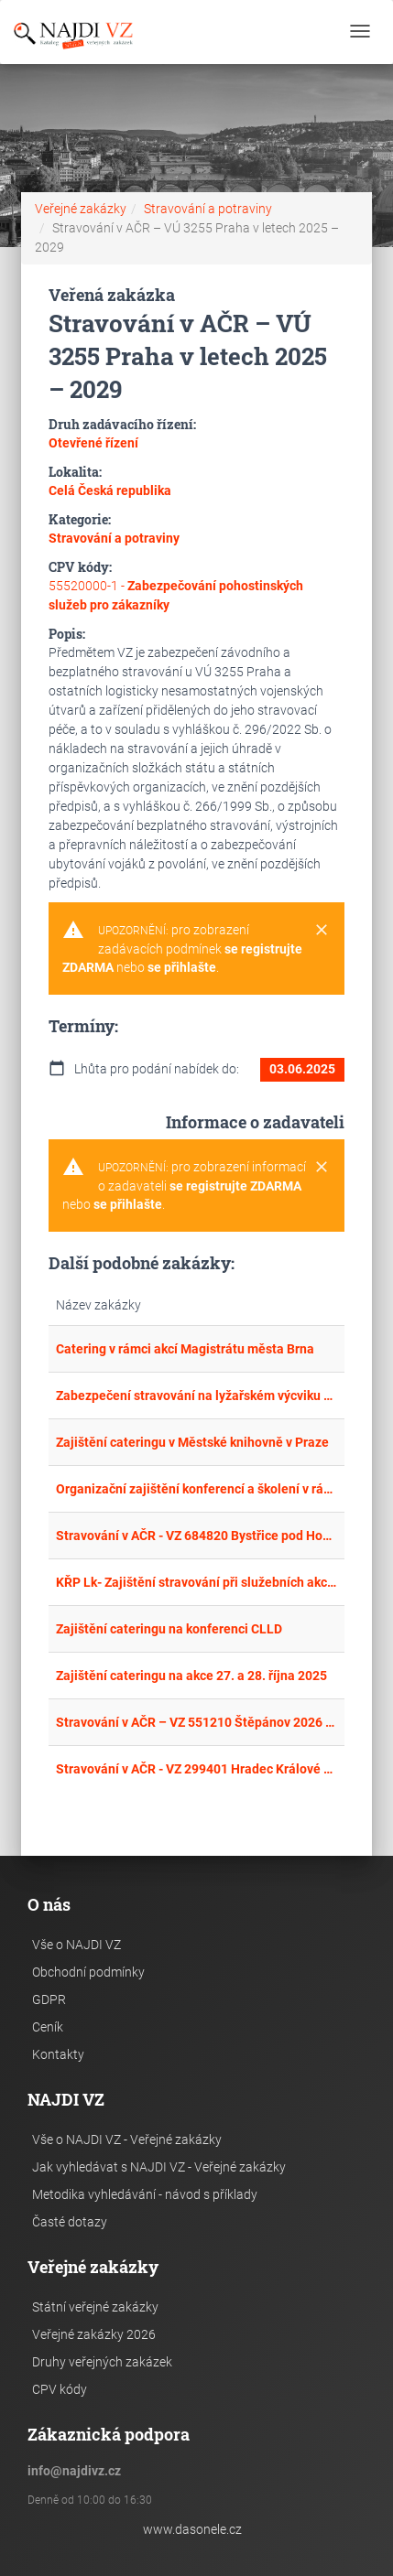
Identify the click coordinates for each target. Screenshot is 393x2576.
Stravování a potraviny (208, 208)
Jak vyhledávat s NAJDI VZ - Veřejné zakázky (159, 2167)
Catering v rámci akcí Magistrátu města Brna (185, 1349)
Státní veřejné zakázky (95, 2307)
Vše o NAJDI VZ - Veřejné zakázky (127, 2139)
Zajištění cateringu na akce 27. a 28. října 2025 (191, 1675)
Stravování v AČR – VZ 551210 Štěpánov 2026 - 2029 (196, 1722)
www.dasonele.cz (192, 2529)
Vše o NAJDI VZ (76, 1944)
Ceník (47, 2027)
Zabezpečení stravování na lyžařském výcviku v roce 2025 (196, 1395)
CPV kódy (59, 2389)
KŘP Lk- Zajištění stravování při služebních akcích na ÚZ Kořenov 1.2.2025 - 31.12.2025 (196, 1582)
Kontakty (58, 2054)
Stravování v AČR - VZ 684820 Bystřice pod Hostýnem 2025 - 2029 (196, 1535)
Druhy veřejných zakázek (102, 2362)
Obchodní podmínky (88, 1972)
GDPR (49, 1999)
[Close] (321, 931)
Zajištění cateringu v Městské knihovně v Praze (192, 1442)
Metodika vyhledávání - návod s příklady (144, 2194)
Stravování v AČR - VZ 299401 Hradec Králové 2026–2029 (196, 1769)
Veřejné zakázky (80, 208)
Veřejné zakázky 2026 (94, 2334)
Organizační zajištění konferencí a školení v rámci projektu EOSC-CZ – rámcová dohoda (196, 1489)
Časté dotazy (69, 2222)
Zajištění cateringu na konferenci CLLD (169, 1629)
